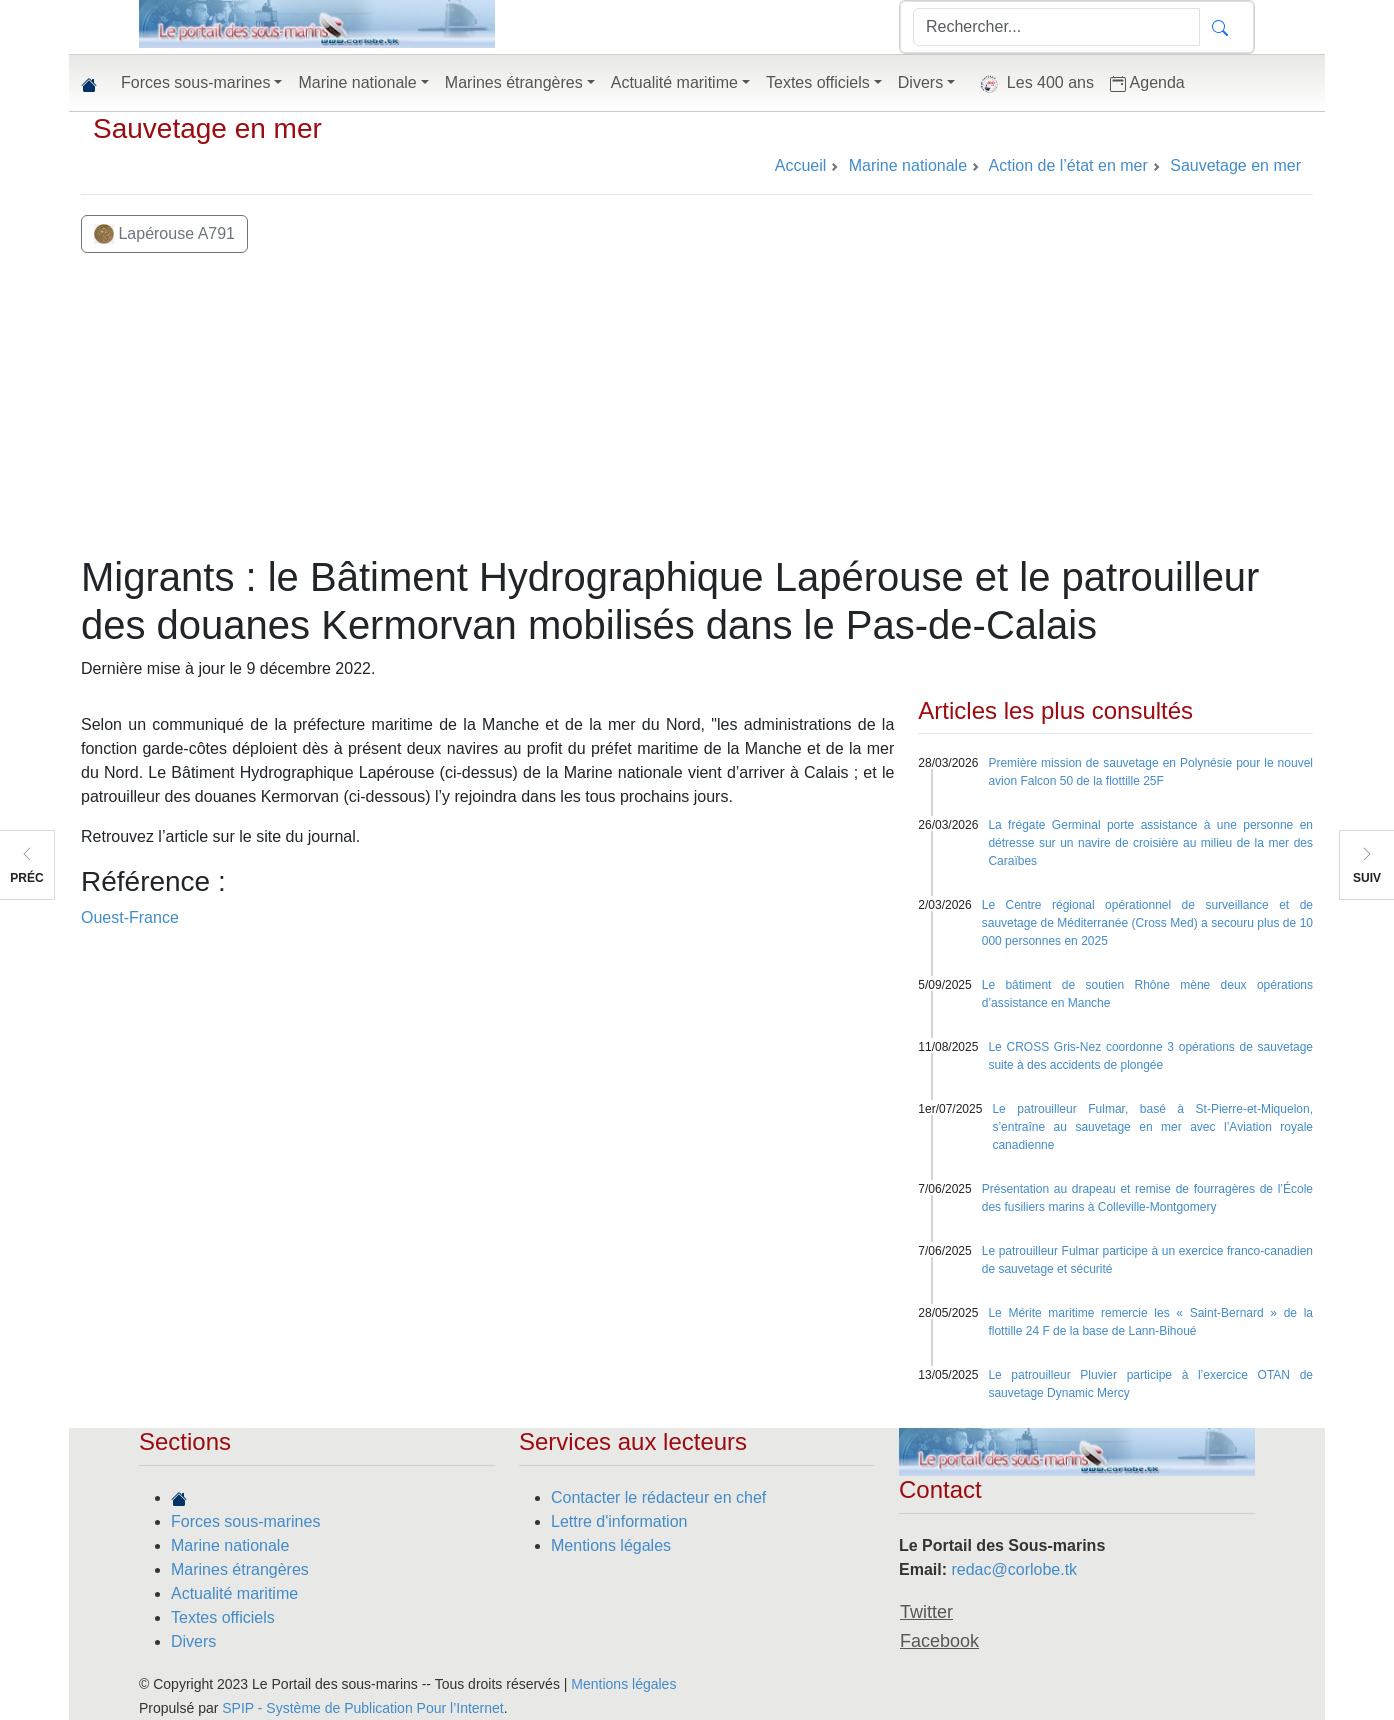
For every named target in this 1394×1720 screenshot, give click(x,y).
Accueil (801, 165)
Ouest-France (130, 917)
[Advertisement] (697, 403)
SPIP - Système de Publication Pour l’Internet (362, 1708)
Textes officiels (223, 1617)
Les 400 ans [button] (1032, 84)
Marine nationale (230, 1545)
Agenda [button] (1147, 83)
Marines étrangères (240, 1569)
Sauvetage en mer (207, 128)
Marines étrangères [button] (514, 82)
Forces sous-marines (245, 1521)
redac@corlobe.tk (1014, 1569)
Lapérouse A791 (164, 234)
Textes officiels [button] (818, 82)
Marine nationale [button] (357, 82)
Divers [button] (920, 82)
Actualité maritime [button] (674, 82)
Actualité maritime (234, 1593)
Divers (193, 1641)
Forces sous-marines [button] (195, 82)
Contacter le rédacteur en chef (658, 1497)
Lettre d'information (619, 1521)
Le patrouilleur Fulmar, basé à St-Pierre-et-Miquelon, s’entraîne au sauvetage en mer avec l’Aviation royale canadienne (1152, 1127)
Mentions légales (611, 1545)
